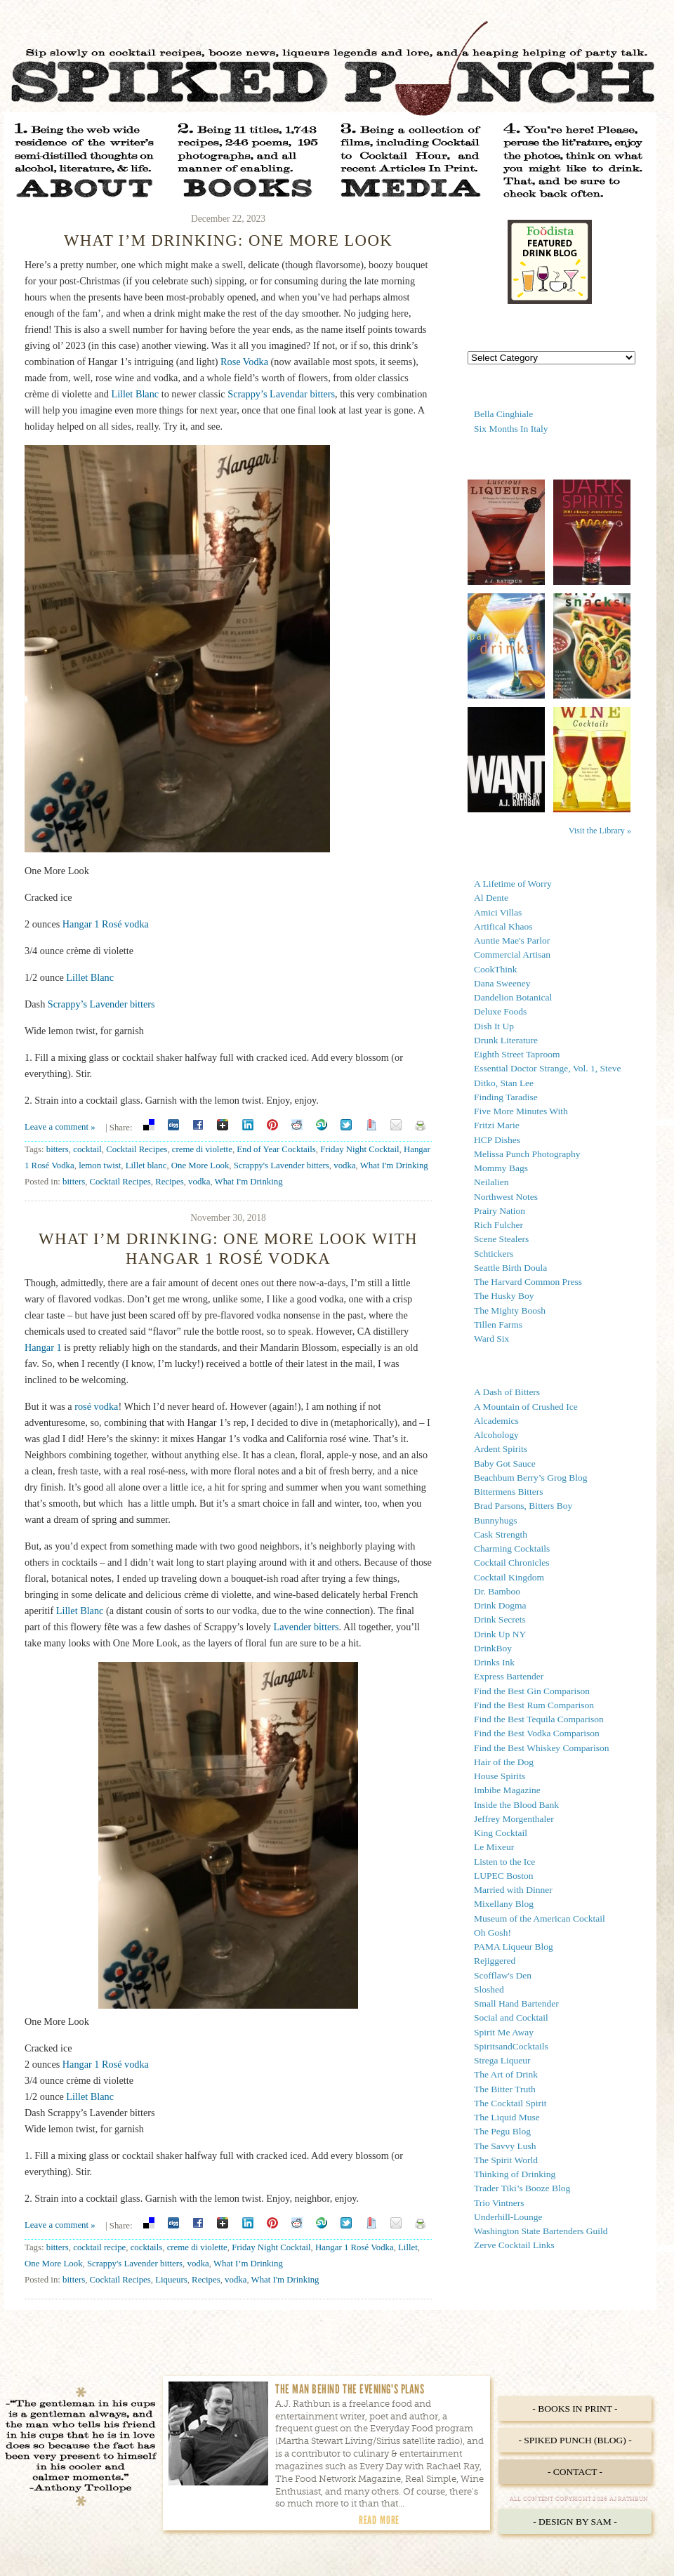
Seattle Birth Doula (510, 1267)
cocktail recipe (99, 2247)
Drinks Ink (494, 1662)
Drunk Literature (506, 1040)
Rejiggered (494, 1960)
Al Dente (491, 897)
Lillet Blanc (135, 393)
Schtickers (493, 1253)
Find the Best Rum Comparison (534, 1705)
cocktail (87, 1149)
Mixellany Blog (504, 1903)
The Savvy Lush (505, 2146)
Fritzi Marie (497, 1125)
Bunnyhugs (495, 1520)
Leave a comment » (60, 1127)
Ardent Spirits (500, 1449)
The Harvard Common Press (528, 1281)
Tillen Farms (498, 1324)
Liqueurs (171, 2280)
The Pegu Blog (502, 2131)
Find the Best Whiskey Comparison (541, 1748)
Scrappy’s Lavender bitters (101, 1004)
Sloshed (489, 1989)
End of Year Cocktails (276, 1149)
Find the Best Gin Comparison (532, 1691)
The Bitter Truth (505, 2089)
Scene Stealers (501, 1239)
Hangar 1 (43, 1347)
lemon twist (100, 1165)
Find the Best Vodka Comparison (537, 1733)
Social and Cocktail (511, 2017)
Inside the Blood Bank (516, 1804)
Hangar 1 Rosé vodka (105, 924)
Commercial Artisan (512, 954)
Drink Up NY (500, 1634)
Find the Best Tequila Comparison (539, 1719)
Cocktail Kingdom (509, 1577)
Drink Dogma (500, 1605)
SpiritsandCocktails (511, 2046)
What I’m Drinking (248, 2263)
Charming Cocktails (512, 1548)
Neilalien (491, 1182)
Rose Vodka (244, 361)
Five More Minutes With (521, 1111)
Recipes (169, 1182)
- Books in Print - (574, 2408)
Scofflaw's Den (502, 1975)
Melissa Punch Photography (527, 1154)
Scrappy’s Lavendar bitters (281, 393)
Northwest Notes (506, 1196)
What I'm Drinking (394, 1165)
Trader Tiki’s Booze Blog (522, 2188)
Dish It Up (494, 1026)
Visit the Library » (600, 830)
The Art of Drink (506, 2074)
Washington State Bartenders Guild (541, 2231)
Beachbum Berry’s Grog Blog (531, 1477)
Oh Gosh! (492, 1932)
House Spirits (499, 1776)
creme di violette (202, 1149)
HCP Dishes (497, 1140)
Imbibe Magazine (507, 1790)
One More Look (200, 1165)
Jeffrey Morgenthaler (514, 1819)
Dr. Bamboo (497, 1591)
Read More (379, 2520)
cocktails (147, 2247)
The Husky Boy (504, 1295)
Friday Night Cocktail (359, 1149)
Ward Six (491, 1338)
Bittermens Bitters (508, 1491)
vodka (344, 1165)
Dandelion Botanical (513, 997)
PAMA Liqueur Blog (513, 1946)
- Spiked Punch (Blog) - (574, 2440)
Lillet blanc (146, 1165)
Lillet (408, 2247)
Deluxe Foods (500, 1011)
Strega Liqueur (502, 2060)
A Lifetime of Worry (513, 883)
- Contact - (575, 2471)
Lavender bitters (306, 1626)
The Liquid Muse (507, 2117)
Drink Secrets (500, 1619)
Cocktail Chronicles (512, 1562)
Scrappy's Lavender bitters (281, 1165)
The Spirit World (506, 2160)
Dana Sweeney (502, 983)
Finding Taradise (506, 1097)
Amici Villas (498, 912)
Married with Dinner (513, 1889)
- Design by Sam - (575, 2521)
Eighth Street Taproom (517, 1054)
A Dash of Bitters (507, 1392)
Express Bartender (508, 1676)
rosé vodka (96, 1406)
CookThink (495, 969)
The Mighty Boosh (510, 1310)
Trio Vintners (499, 2203)
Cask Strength (500, 1534)
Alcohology (496, 1434)
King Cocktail (500, 1833)
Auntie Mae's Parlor (512, 940)
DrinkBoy (493, 1648)
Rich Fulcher (498, 1225)
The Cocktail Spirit (510, 2103)
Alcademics (496, 1420)
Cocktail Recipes (136, 1149)
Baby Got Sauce (505, 1463)
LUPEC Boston (503, 1875)
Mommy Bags (501, 1168)
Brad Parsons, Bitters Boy (523, 1505)
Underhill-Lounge (508, 2217)
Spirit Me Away (504, 2032)
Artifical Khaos (503, 926)
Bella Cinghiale (503, 414)
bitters (57, 1149)
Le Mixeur (494, 1847)
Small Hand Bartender (516, 2003)
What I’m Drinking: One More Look (228, 240)
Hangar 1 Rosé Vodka (354, 2247)
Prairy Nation (499, 1211)
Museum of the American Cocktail (539, 1918)
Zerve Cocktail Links (514, 2245)
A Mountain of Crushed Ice (526, 1406)
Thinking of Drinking (514, 2174)
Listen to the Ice (504, 1861)
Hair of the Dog (504, 1762)
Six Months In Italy (511, 428)
